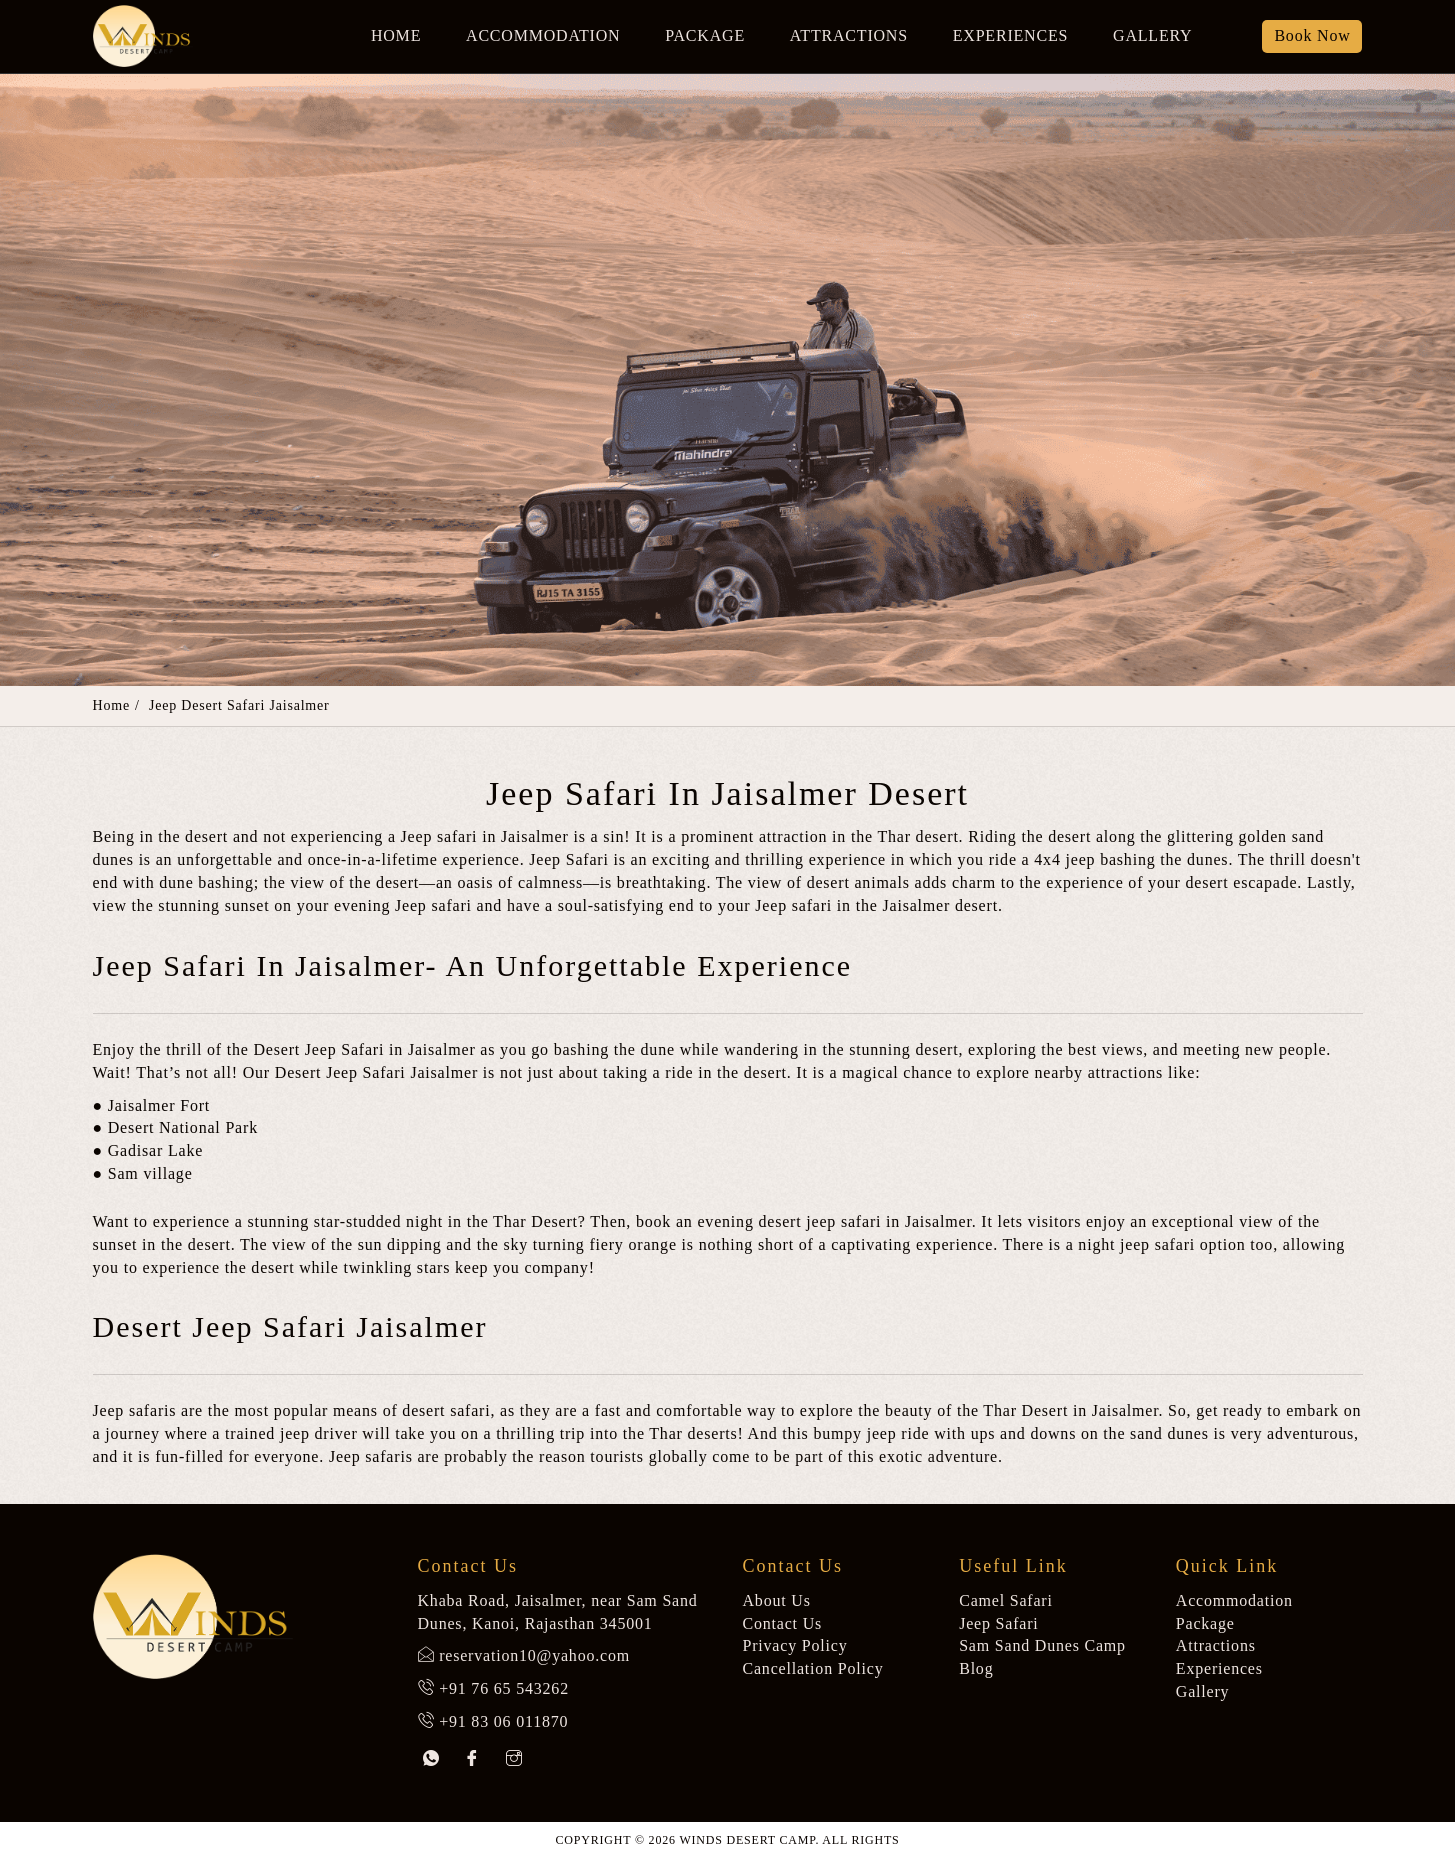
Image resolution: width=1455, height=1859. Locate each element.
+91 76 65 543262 (504, 1688)
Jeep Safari (998, 1623)
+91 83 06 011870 (503, 1721)
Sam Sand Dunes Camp (1042, 1645)
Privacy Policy (795, 1645)
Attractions (849, 35)
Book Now (1312, 35)
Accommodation (543, 35)
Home (396, 35)
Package (705, 35)
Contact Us (783, 1623)
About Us (777, 1600)
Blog (976, 1668)
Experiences (1010, 35)
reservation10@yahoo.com (534, 1655)
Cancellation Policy (813, 1668)
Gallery (1152, 35)
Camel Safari (1006, 1600)
